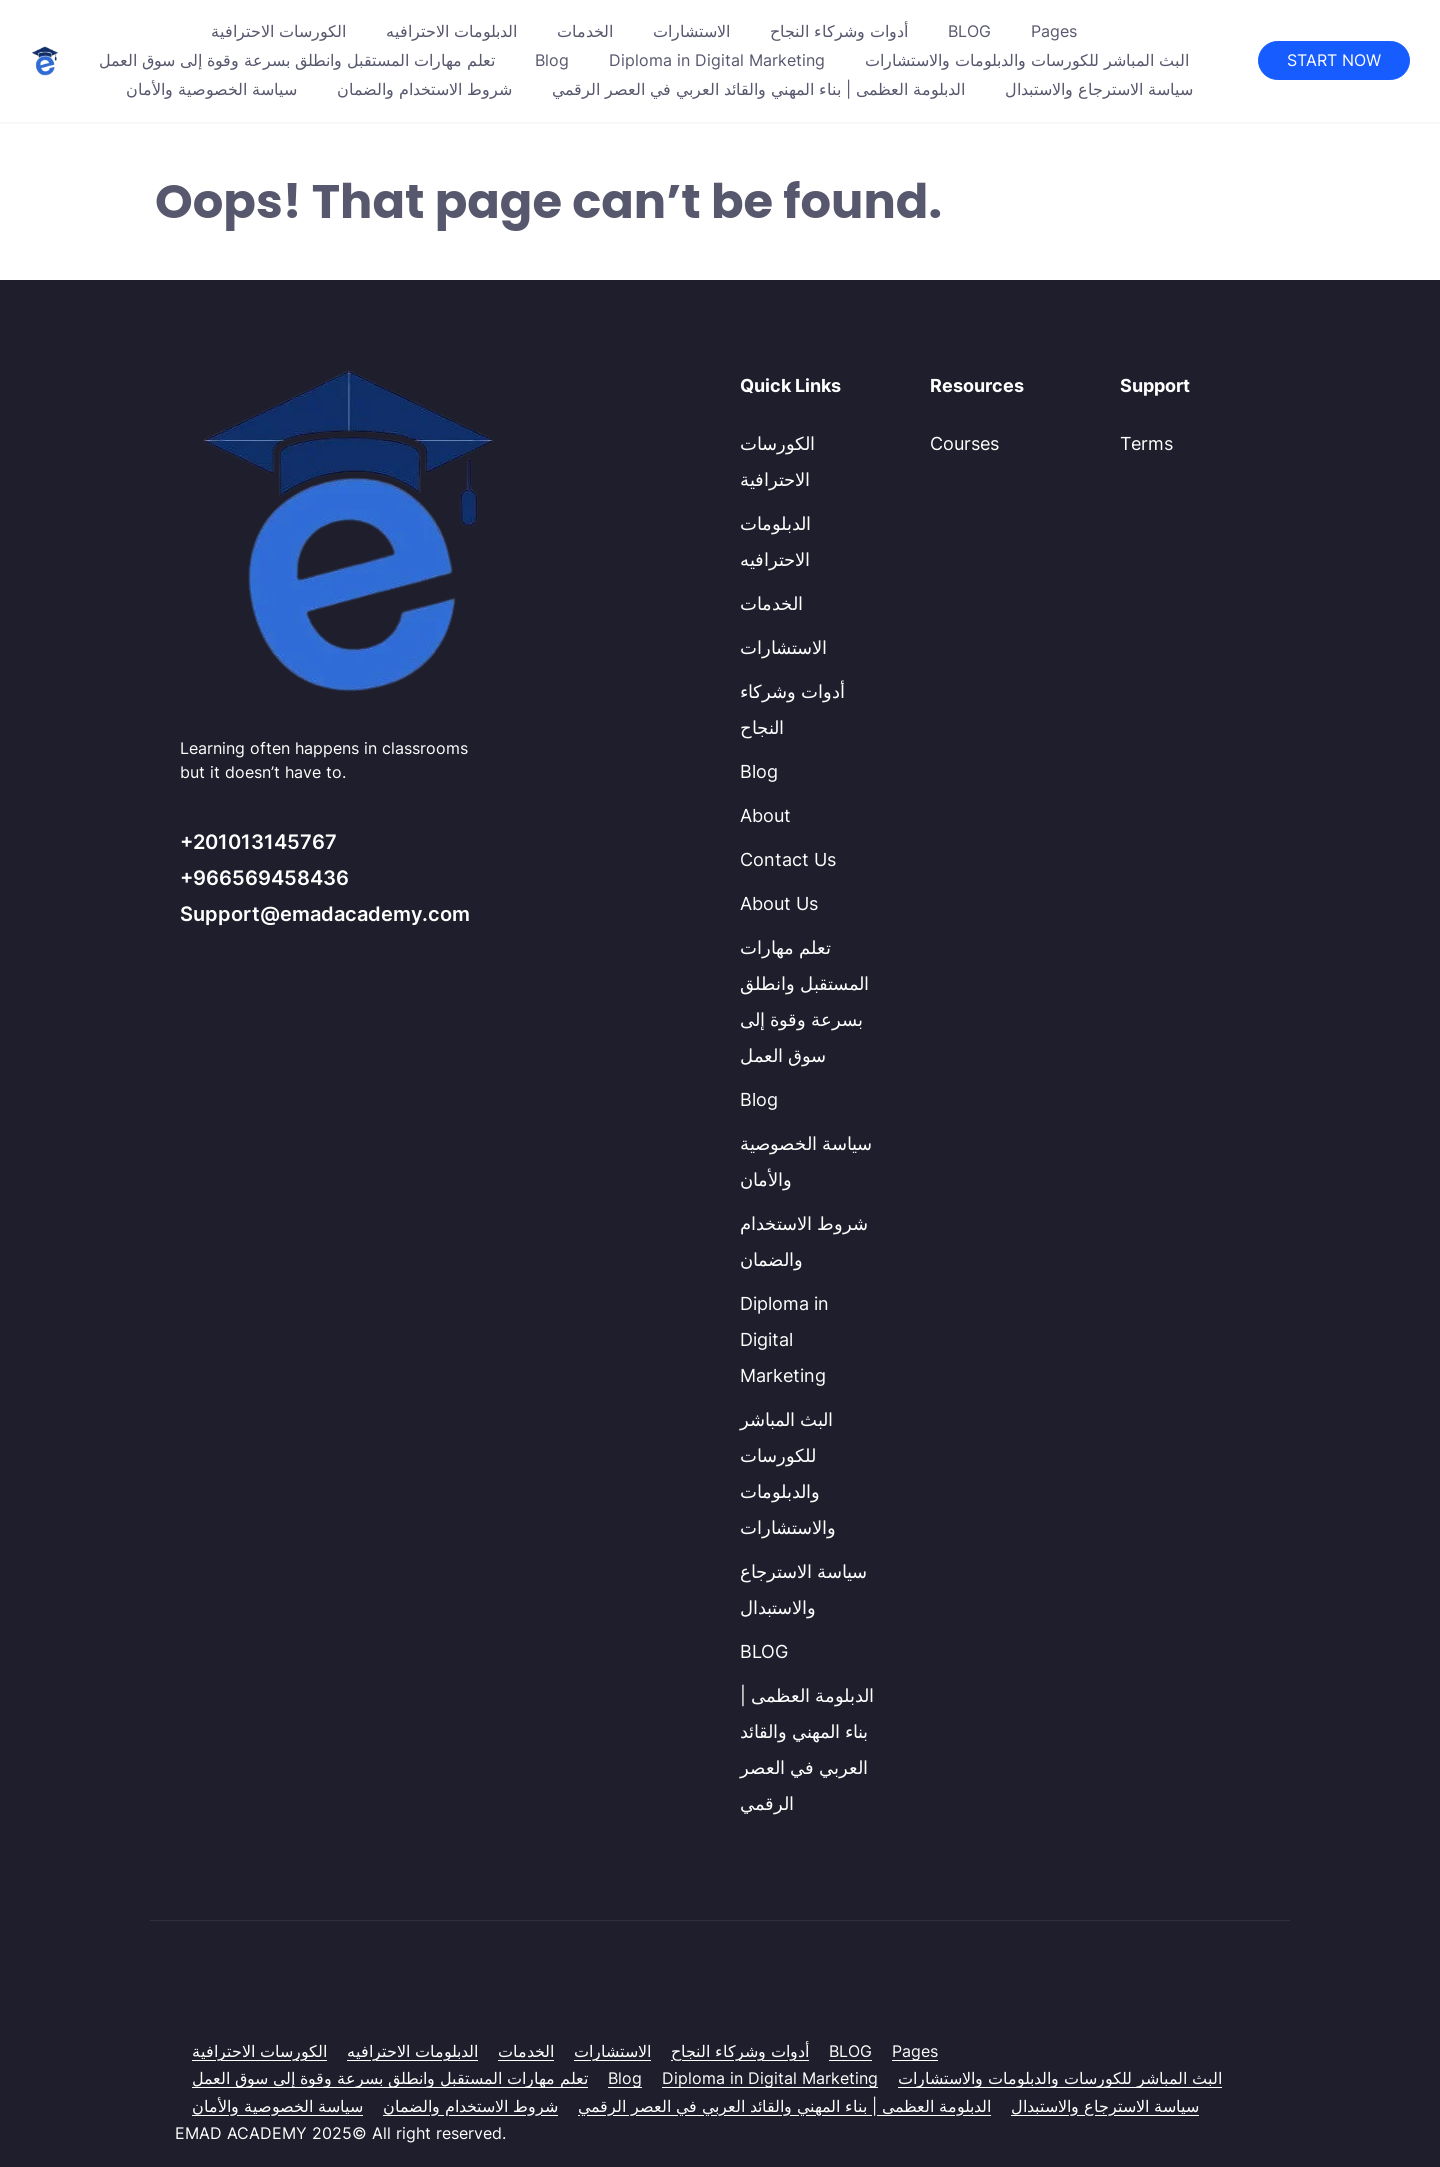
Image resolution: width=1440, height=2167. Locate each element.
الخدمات (585, 31)
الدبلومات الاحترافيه (451, 31)
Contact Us (788, 859)
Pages (1054, 31)
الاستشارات (691, 31)
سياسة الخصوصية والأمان (211, 89)
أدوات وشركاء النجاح (839, 31)
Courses (964, 443)
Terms (1146, 443)
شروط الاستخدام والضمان (424, 89)
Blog (552, 60)
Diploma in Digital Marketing (717, 60)
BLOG (969, 31)
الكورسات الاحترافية (278, 31)
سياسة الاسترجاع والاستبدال (1099, 89)
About (765, 815)
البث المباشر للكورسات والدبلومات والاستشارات (1027, 60)
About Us (779, 903)
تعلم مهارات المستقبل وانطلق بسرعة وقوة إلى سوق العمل (297, 60)
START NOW (1334, 60)
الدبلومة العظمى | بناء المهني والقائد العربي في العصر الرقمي (758, 89)
